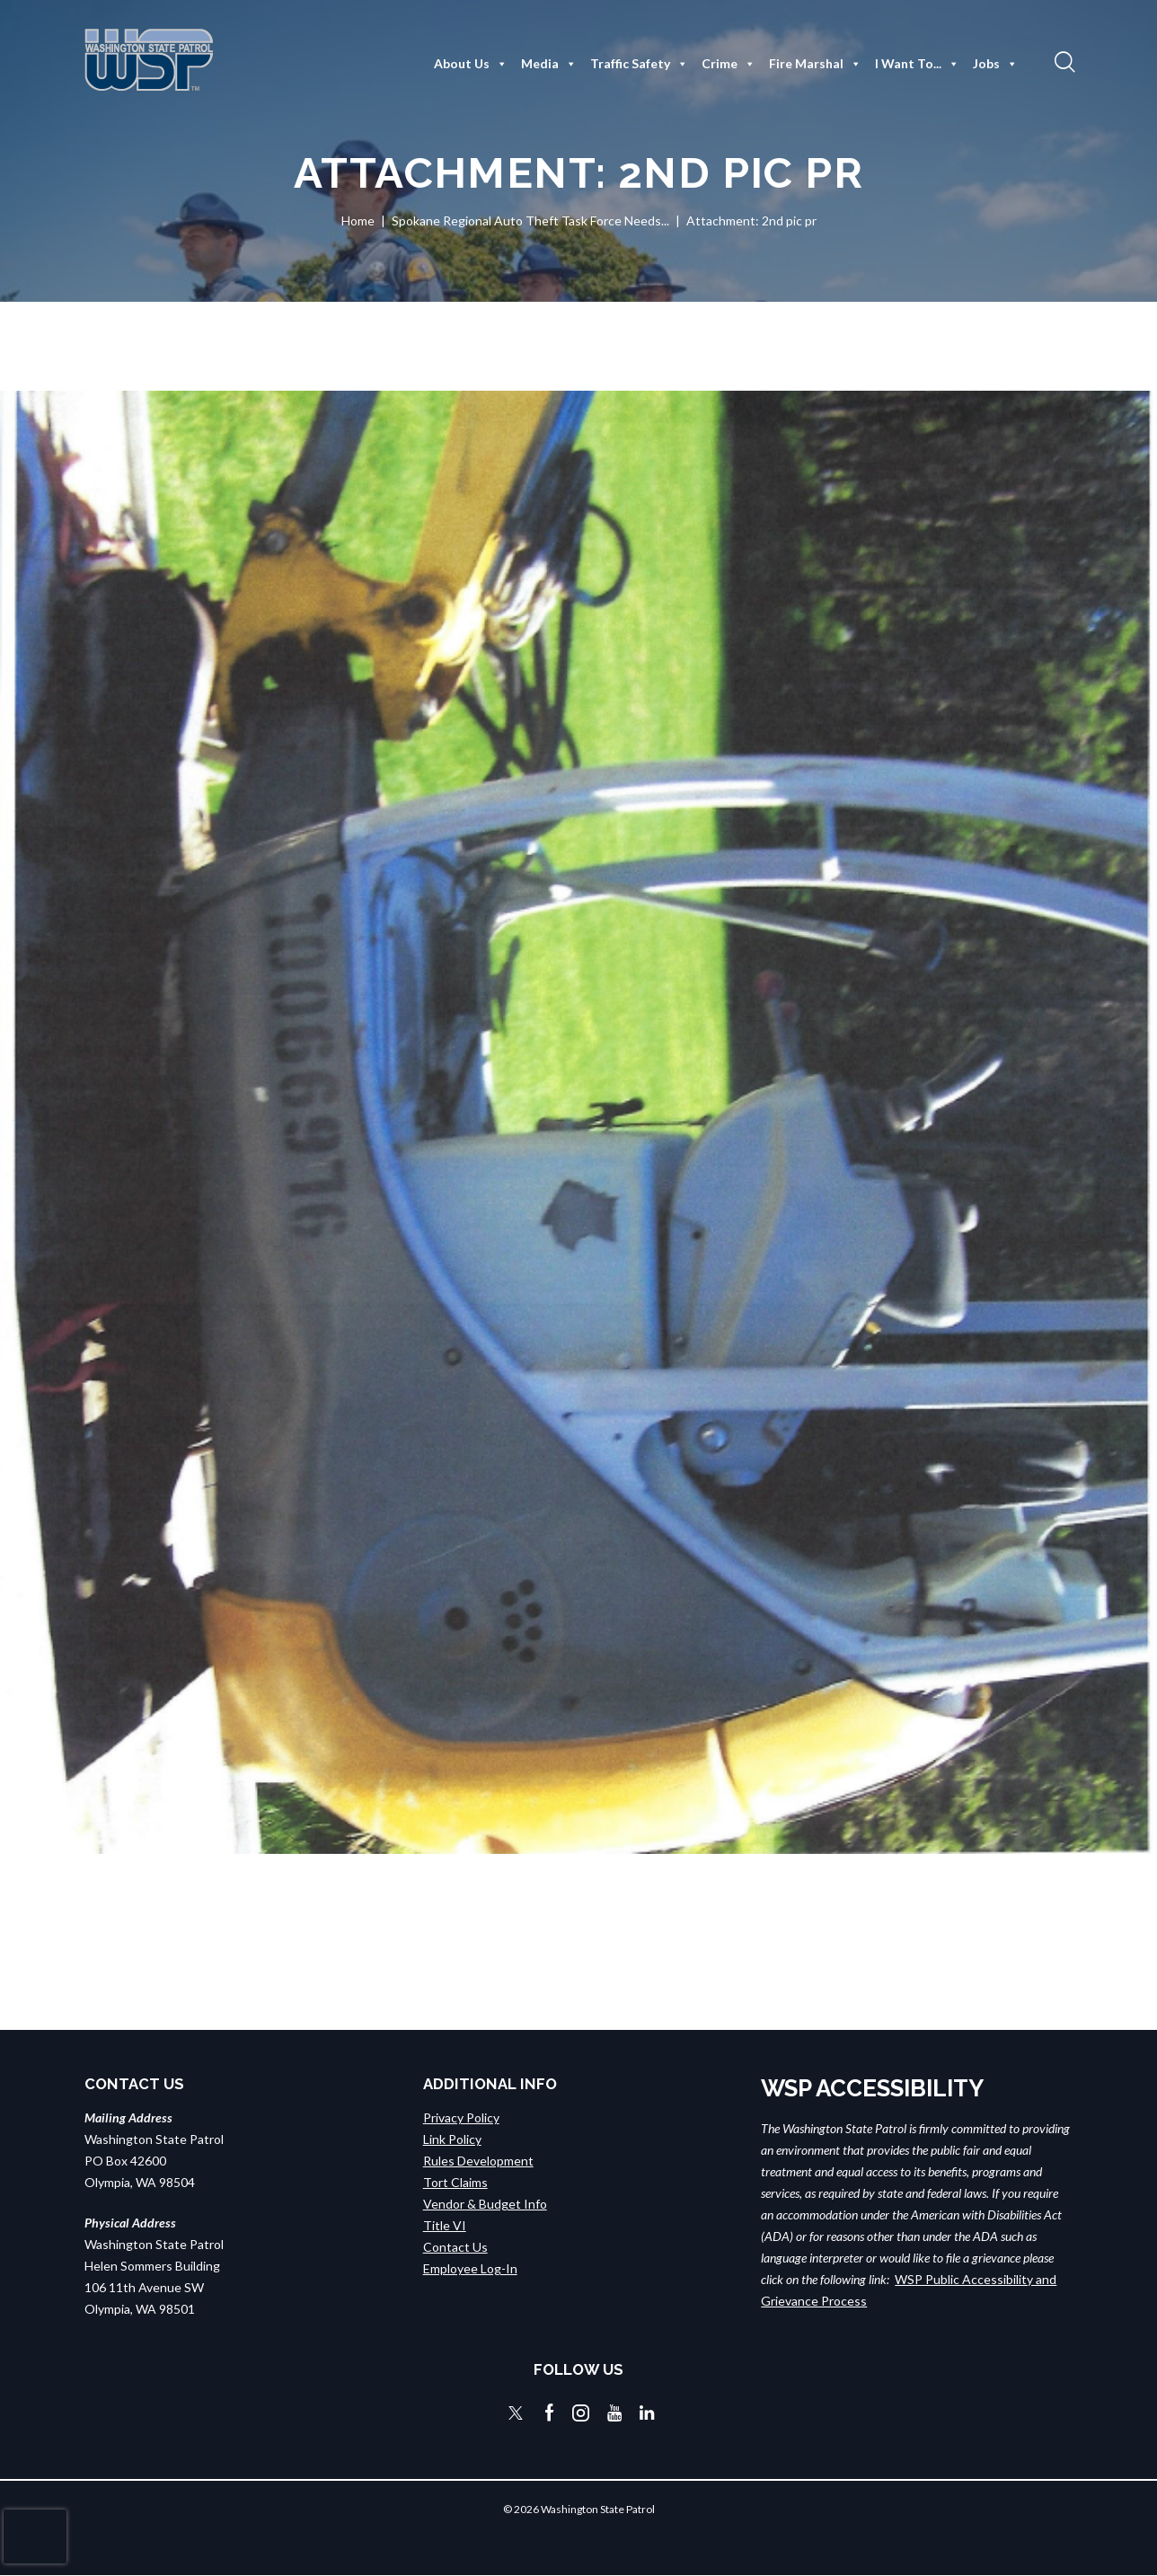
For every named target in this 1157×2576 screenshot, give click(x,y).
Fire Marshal (815, 64)
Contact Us (455, 2246)
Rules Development (478, 2159)
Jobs (995, 64)
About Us (471, 64)
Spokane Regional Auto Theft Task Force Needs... (530, 220)
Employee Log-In (470, 2267)
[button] (1063, 61)
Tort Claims (455, 2181)
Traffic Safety (639, 64)
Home (358, 220)
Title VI (444, 2224)
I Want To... (917, 64)
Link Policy (452, 2138)
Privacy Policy (461, 2116)
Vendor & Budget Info (485, 2202)
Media (549, 64)
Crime (728, 64)
